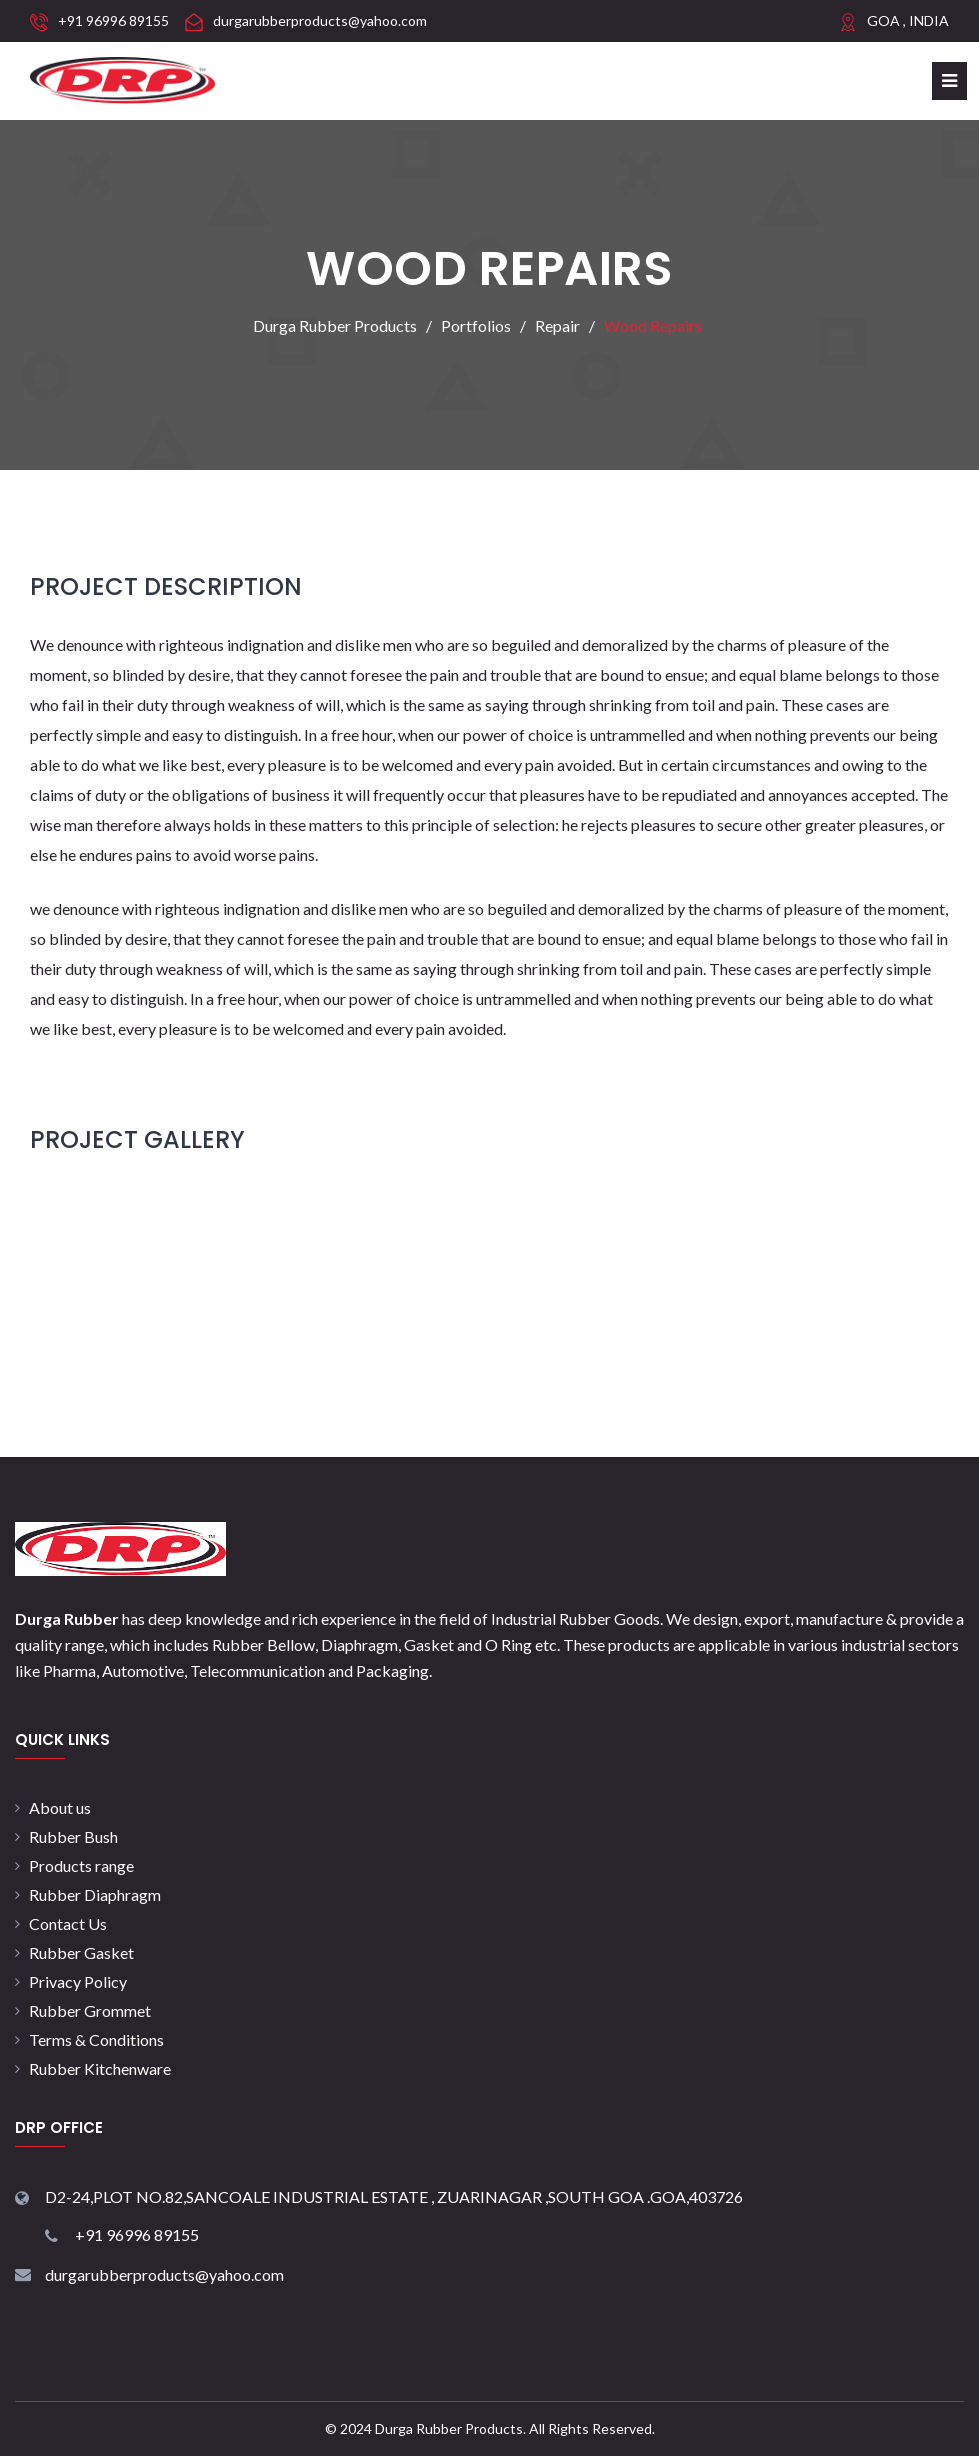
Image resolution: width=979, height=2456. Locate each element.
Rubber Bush (73, 1836)
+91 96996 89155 (113, 20)
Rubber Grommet (90, 2010)
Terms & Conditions (96, 2039)
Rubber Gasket (81, 1952)
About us (60, 1807)
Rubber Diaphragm (95, 1894)
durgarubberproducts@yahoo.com (320, 20)
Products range (81, 1865)
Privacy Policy (78, 1981)
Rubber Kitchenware (100, 2068)
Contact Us (68, 1923)
